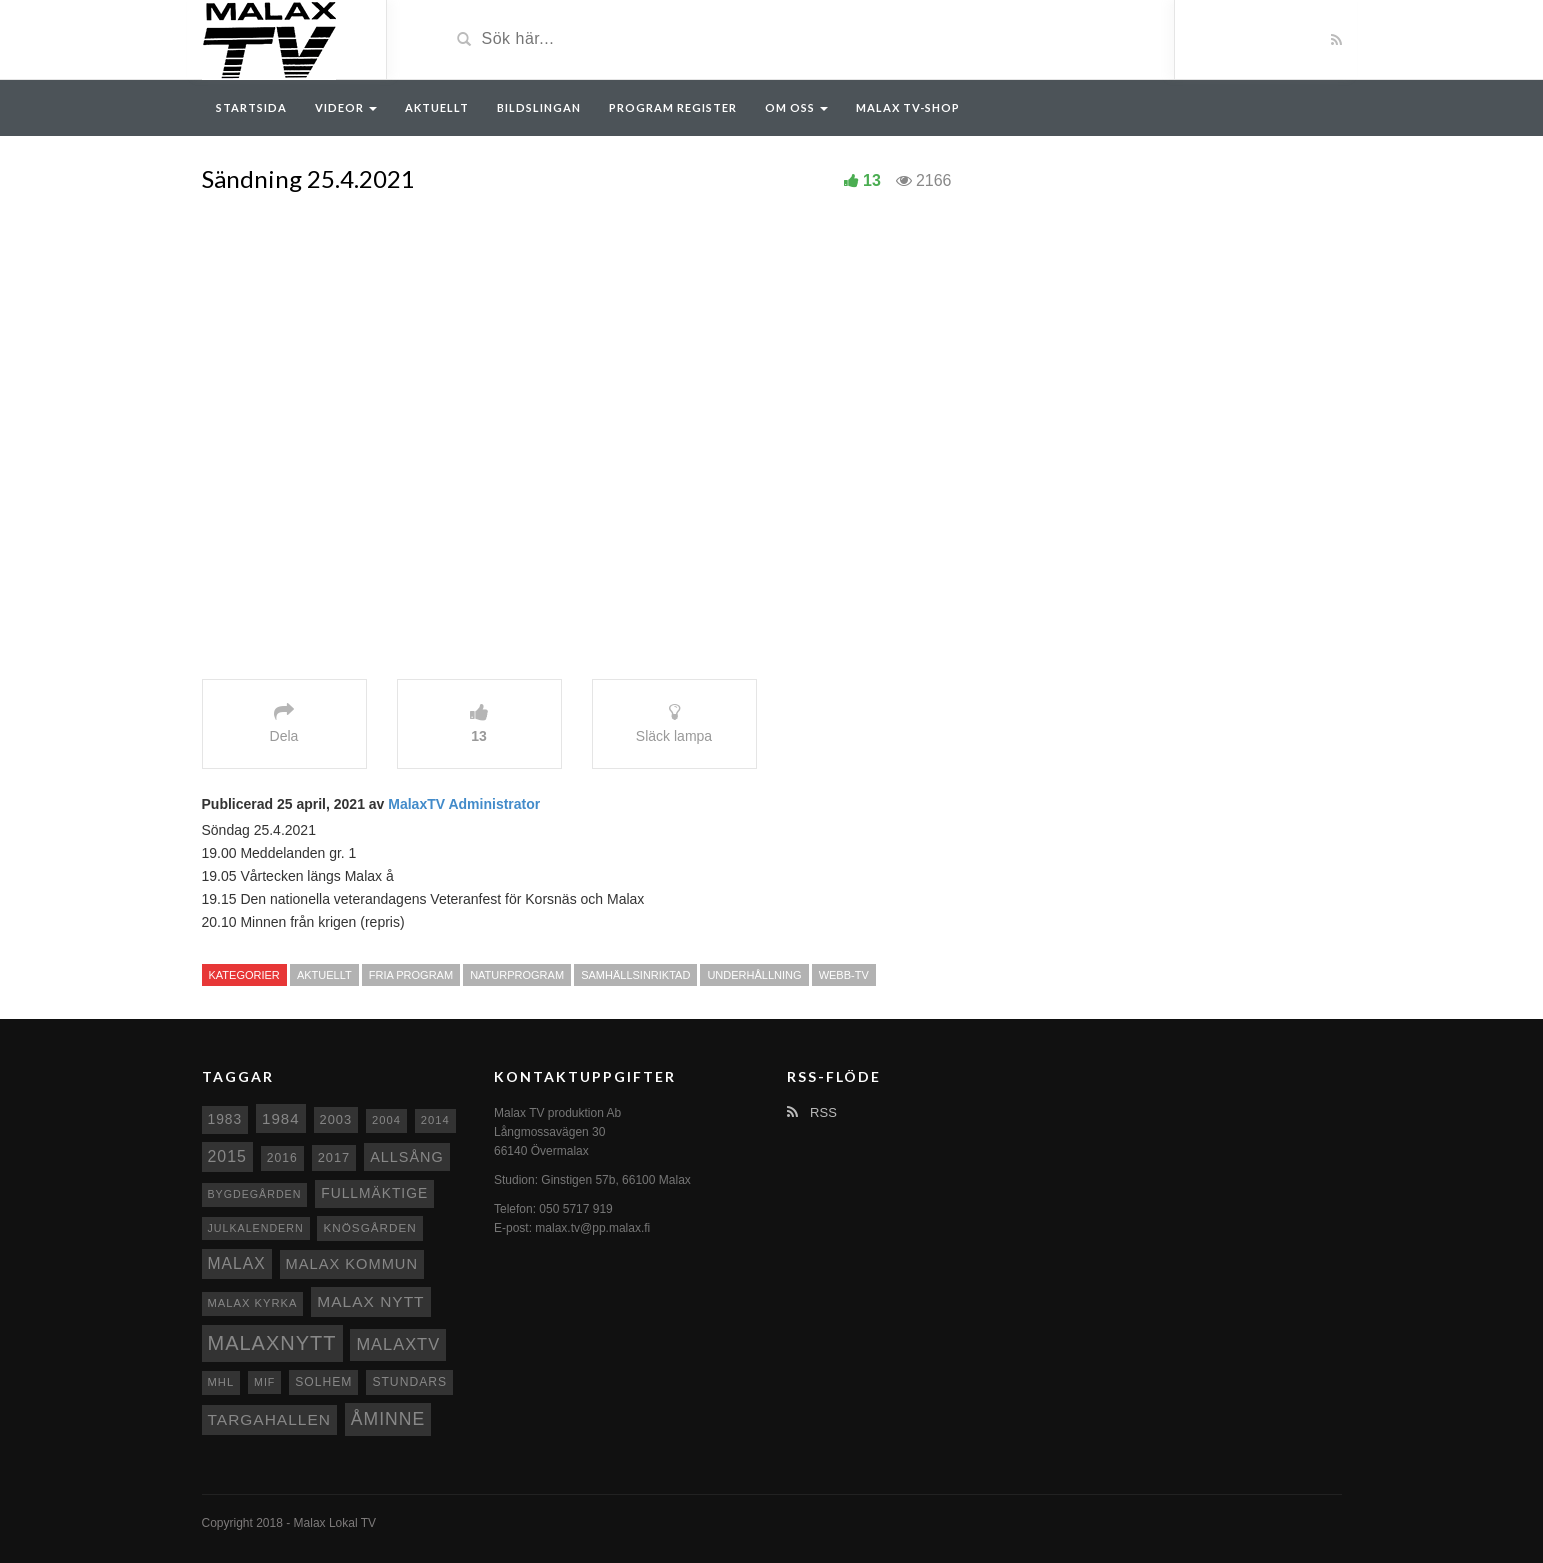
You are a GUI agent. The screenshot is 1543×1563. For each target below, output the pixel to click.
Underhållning (754, 975)
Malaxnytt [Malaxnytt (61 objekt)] (272, 1343)
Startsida (251, 107)
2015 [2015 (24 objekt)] (227, 1156)
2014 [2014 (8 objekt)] (435, 1120)
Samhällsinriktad (635, 975)
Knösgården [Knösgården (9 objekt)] (369, 1227)
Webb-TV (844, 975)
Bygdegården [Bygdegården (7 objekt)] (255, 1194)
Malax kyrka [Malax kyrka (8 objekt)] (253, 1303)
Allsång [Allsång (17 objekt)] (407, 1157)
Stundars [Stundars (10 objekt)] (409, 1382)
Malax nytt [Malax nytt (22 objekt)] (370, 1301)
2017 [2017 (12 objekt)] (334, 1157)
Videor (346, 107)
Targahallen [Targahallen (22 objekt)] (269, 1419)
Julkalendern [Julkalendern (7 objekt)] (256, 1228)
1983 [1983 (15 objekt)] (225, 1119)
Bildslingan (539, 107)
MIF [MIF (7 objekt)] (264, 1382)
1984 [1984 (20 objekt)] (281, 1118)
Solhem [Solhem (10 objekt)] (323, 1382)
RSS (812, 1112)
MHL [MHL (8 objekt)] (221, 1382)
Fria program (411, 975)
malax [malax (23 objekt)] (237, 1263)
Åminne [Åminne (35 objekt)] (388, 1419)
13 (872, 180)
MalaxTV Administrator (464, 804)
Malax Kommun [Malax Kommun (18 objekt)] (352, 1264)
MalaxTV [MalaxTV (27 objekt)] (398, 1344)
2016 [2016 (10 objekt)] (282, 1158)
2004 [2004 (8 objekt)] (386, 1120)
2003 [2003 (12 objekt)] (336, 1119)
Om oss (796, 107)
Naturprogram (517, 975)
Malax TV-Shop (908, 107)
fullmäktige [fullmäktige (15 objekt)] (374, 1193)
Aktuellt (437, 107)
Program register (673, 107)
